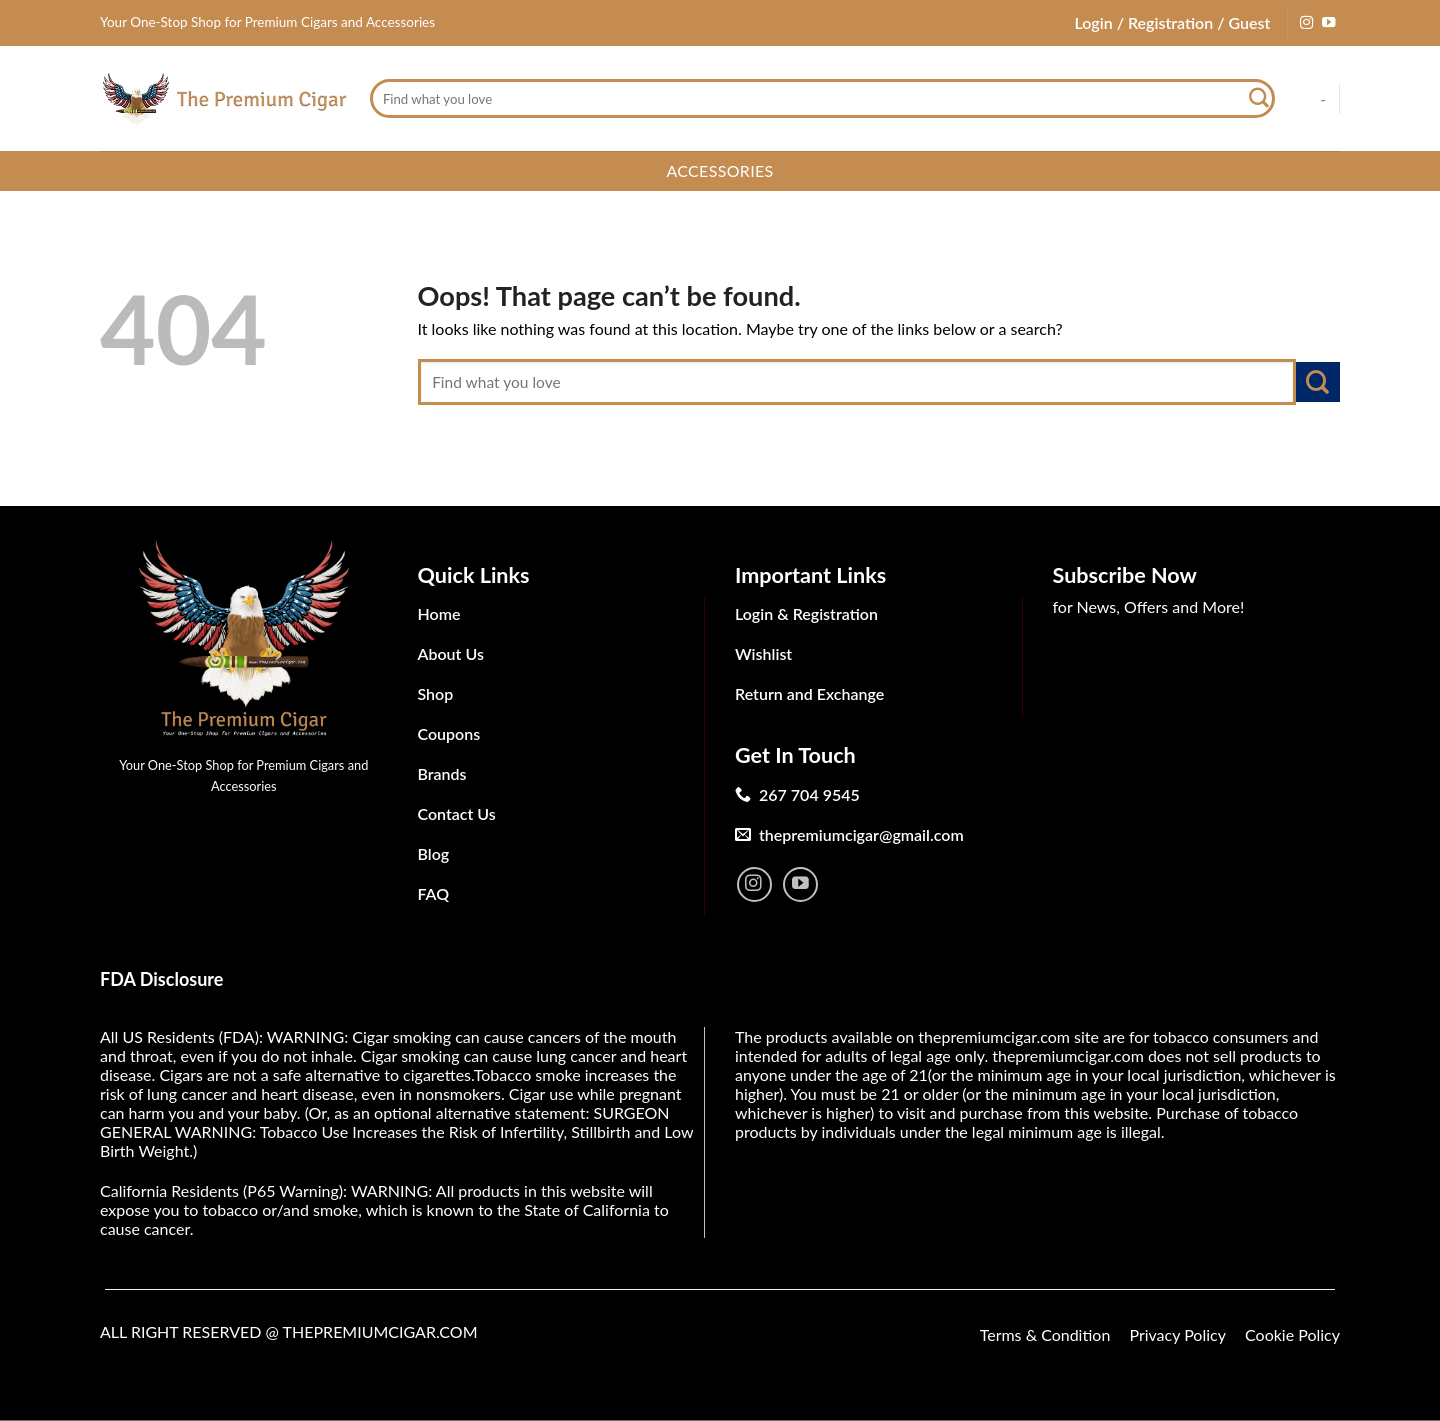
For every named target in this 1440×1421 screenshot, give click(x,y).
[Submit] (1259, 99)
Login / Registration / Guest (1172, 22)
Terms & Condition (1045, 1334)
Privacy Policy (1177, 1334)
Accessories (719, 170)
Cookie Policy (1292, 1334)
